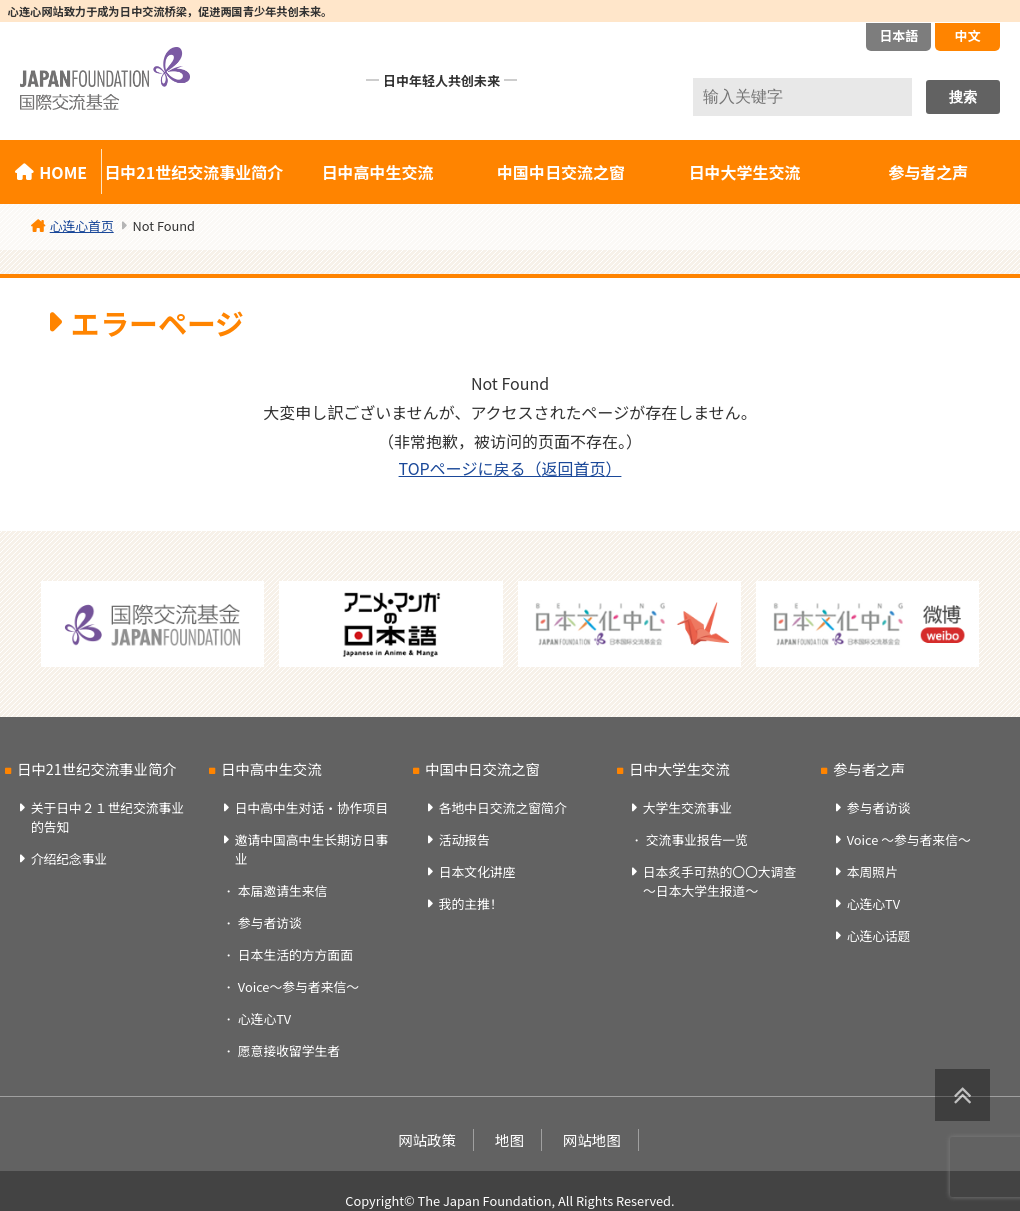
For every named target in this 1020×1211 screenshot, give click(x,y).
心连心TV (264, 1018)
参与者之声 (928, 172)
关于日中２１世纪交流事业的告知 (108, 817)
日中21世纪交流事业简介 (193, 172)
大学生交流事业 (688, 807)
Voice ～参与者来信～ (909, 839)
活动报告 (464, 839)
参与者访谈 (270, 922)
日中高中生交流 (377, 172)
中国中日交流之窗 (561, 172)
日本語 (898, 35)
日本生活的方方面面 (295, 954)
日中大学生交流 (745, 172)
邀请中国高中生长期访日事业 (312, 849)
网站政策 (427, 1139)
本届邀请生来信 (283, 890)
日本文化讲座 (477, 871)
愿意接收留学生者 (289, 1050)
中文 (967, 35)
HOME (63, 172)
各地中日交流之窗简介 (503, 807)
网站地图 (592, 1139)
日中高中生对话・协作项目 (312, 807)
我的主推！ (471, 903)
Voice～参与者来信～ (298, 986)
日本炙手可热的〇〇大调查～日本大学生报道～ (720, 881)
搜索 (963, 97)
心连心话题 (879, 935)
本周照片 (872, 871)
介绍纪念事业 (69, 858)
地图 (509, 1139)
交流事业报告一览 (697, 839)
